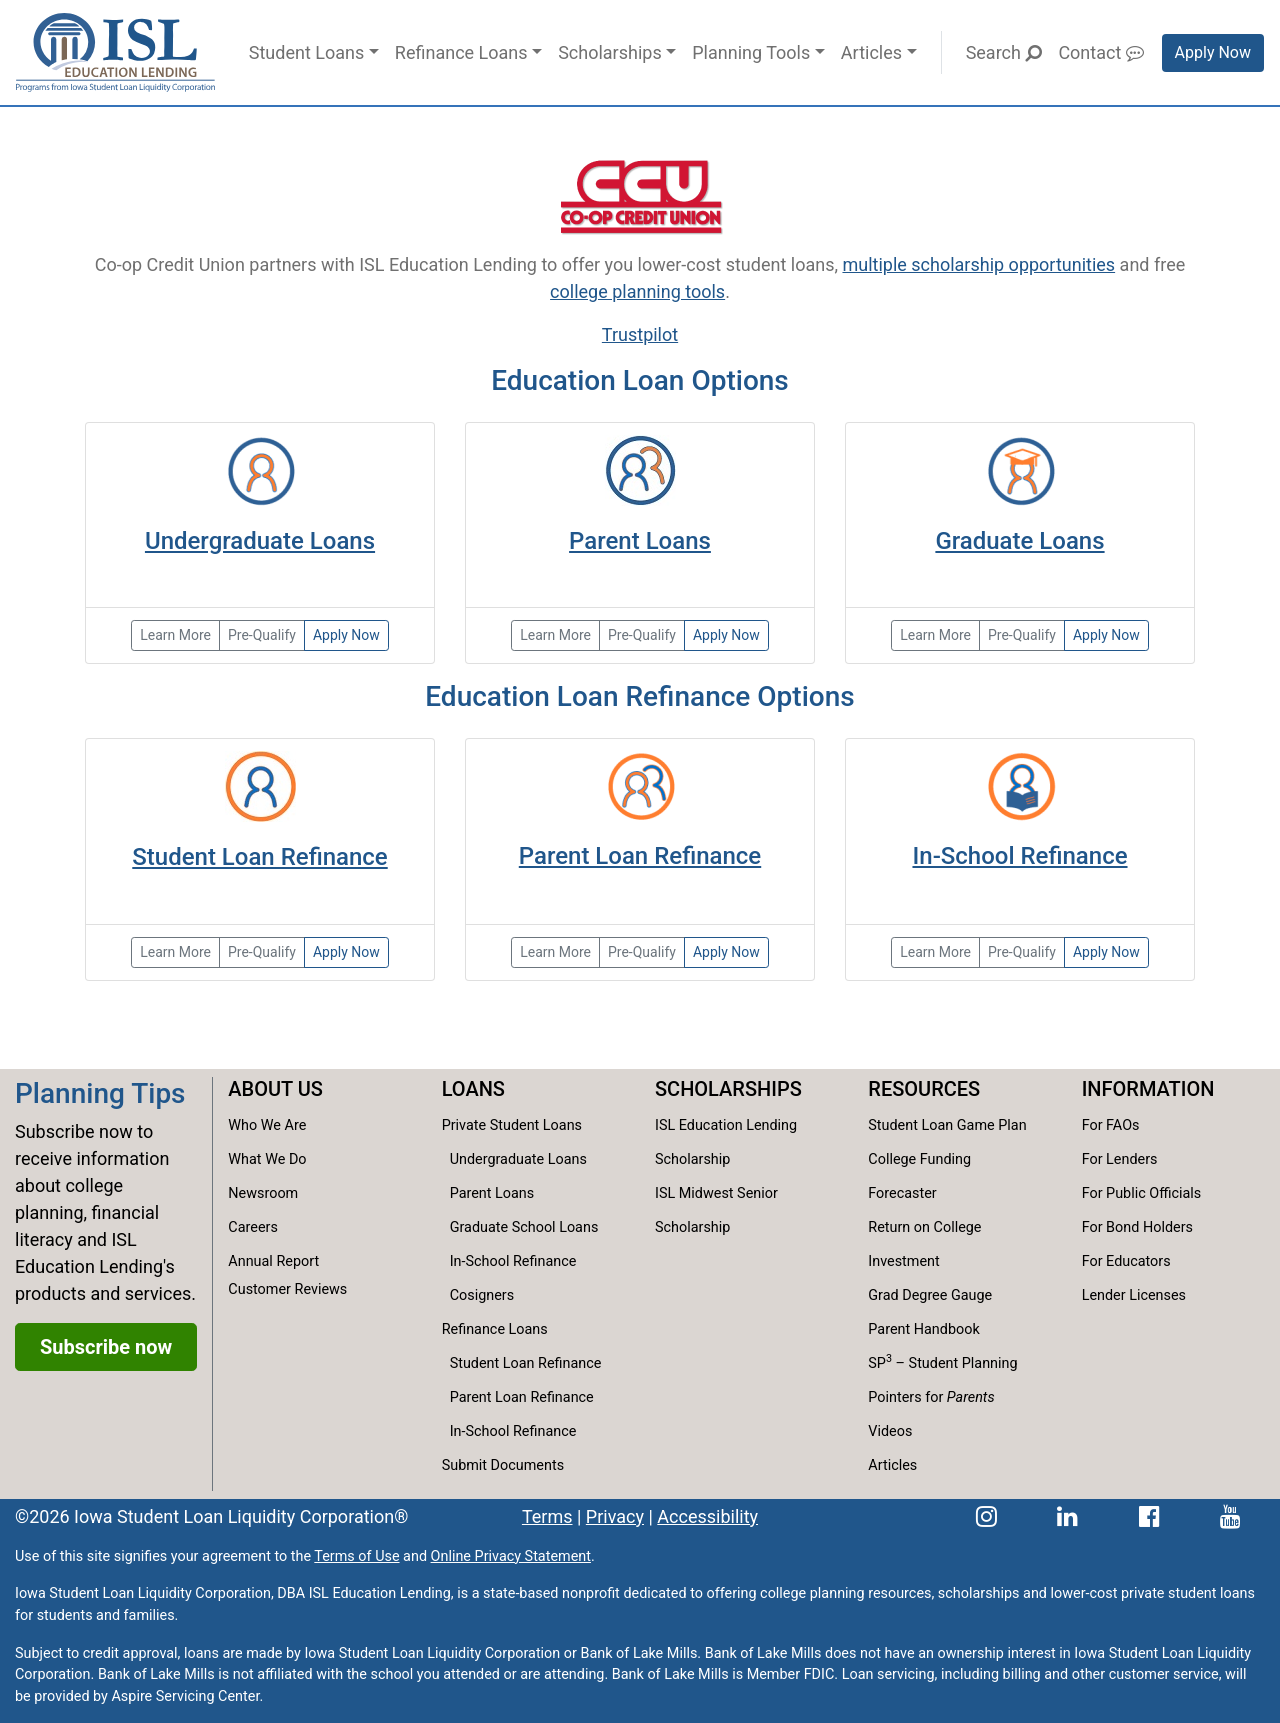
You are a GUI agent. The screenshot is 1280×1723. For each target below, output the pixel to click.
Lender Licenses (1134, 1295)
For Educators (1126, 1261)
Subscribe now (106, 1347)
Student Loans (306, 52)
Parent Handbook (923, 1329)
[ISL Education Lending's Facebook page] (1149, 1516)
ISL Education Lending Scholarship (726, 1142)
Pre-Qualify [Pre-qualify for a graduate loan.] (1022, 635)
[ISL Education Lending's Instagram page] (986, 1516)
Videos (890, 1431)
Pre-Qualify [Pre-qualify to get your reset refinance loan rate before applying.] (262, 952)
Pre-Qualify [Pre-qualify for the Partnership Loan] (262, 635)
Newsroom (263, 1193)
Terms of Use (356, 1556)
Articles (871, 52)
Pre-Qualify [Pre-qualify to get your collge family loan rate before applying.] (642, 635)
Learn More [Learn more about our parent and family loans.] (555, 635)
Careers (253, 1227)
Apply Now (1213, 52)
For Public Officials (1142, 1193)
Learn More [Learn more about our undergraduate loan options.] (175, 635)
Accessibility (707, 1516)
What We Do (267, 1159)
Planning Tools (751, 52)
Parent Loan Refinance (640, 856)
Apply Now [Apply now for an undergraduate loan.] (346, 635)
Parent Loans (640, 541)
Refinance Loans (461, 52)
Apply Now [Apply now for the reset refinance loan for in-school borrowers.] (1106, 952)
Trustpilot (640, 334)
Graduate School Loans (524, 1227)
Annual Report (273, 1261)
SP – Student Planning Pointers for (942, 1378)
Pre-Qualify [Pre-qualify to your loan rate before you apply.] (642, 952)
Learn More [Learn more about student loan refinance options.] (175, 952)
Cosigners (482, 1295)
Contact (1100, 52)
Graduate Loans (1019, 541)
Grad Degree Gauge (930, 1295)
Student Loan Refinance (259, 857)
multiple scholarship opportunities (978, 264)
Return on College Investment (924, 1244)
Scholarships (610, 52)
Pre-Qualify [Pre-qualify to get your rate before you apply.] (1022, 952)
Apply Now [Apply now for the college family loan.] (726, 635)
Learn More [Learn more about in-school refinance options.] (935, 952)
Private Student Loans (512, 1125)
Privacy (615, 1516)
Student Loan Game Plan (947, 1125)
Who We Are (267, 1125)
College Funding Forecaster (919, 1176)
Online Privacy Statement (511, 1556)
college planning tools (637, 291)
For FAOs (1111, 1125)
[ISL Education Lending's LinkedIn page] (1067, 1516)
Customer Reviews (287, 1289)
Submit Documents (503, 1465)
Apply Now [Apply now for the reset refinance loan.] (346, 952)
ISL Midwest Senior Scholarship (716, 1210)
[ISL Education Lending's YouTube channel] (1230, 1516)
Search (1004, 52)
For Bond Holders (1137, 1227)
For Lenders (1120, 1159)
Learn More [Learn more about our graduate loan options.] (935, 635)
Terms (547, 1516)
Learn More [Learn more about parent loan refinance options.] (555, 952)
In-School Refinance (1019, 856)
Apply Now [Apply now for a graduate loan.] (1106, 635)
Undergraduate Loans (260, 541)
